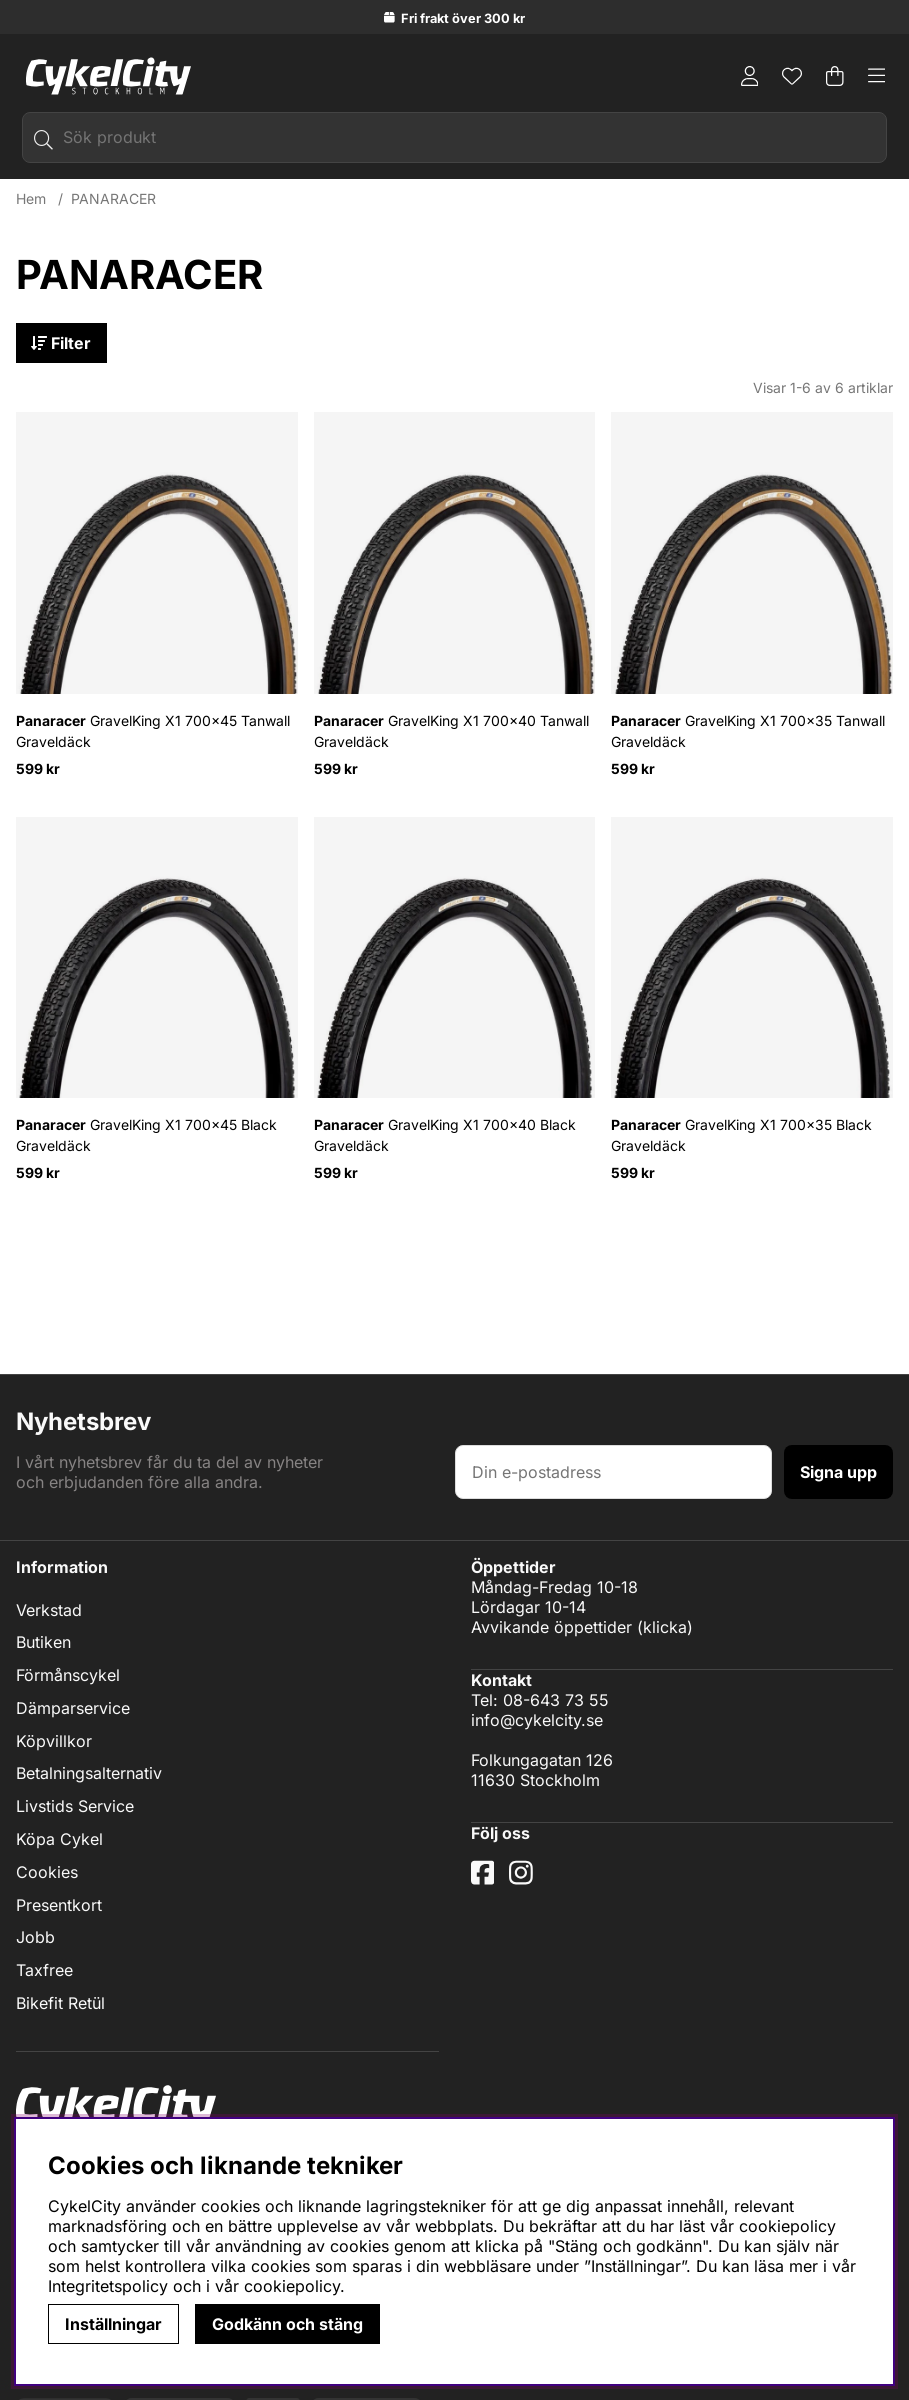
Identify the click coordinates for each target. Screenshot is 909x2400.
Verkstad (49, 1610)
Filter (62, 343)
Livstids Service (75, 1806)
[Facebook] (485, 1881)
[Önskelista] (792, 76)
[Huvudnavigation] (877, 76)
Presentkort (59, 1905)
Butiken (43, 1643)
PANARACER (113, 198)
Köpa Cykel (59, 1839)
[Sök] (454, 137)
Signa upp (838, 1472)
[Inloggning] (750, 76)
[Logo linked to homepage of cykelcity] (103, 76)
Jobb (35, 1938)
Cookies (47, 1872)
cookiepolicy (292, 2286)
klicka (665, 1627)
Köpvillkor (54, 1741)
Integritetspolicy (108, 2286)
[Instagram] (525, 1881)
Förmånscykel (68, 1675)
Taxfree (44, 1970)
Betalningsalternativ (89, 1774)
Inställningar (113, 2324)
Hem (31, 198)
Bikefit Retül (60, 2003)
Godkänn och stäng (287, 2324)
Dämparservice (73, 1708)
